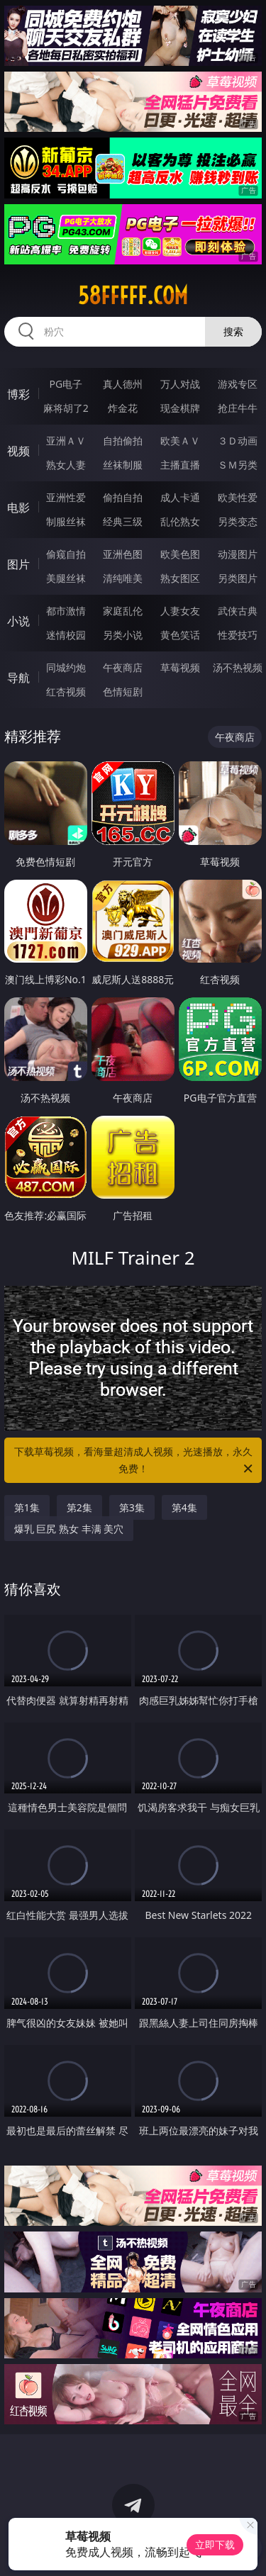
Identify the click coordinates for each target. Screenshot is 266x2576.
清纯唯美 (123, 578)
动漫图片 (237, 554)
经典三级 (123, 521)
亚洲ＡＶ (66, 440)
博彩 (18, 394)
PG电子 (65, 384)
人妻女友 (180, 610)
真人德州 (123, 384)
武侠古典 (237, 610)
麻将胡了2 (66, 408)
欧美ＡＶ (180, 440)
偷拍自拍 (123, 497)
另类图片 (237, 578)
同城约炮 (66, 667)
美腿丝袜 (66, 578)
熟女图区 (180, 578)
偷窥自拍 (66, 554)
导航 (18, 677)
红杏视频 (66, 691)
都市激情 (66, 610)
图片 (18, 564)
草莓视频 (180, 667)
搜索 (233, 331)
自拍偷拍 (123, 440)
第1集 (27, 1507)
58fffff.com (133, 295)
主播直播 (180, 464)
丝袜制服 (123, 464)
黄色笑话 (180, 635)
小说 (18, 621)
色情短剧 (123, 691)
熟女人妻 (66, 464)
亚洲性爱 (66, 497)
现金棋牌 (180, 408)
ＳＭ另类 (237, 464)
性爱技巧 (237, 635)
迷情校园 (66, 635)
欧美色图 (180, 554)
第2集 (79, 1507)
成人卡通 (180, 497)
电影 (18, 507)
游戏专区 (237, 384)
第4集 (184, 1507)
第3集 (132, 1507)
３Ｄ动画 (237, 440)
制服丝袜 (66, 521)
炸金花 (123, 408)
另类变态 (237, 521)
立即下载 (215, 2544)
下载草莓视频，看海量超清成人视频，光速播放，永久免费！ (134, 1461)
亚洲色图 (123, 554)
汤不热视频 (237, 667)
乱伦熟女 (180, 521)
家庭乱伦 (123, 610)
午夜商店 (123, 667)
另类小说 (123, 635)
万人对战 (180, 384)
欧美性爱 (237, 497)
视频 (18, 451)
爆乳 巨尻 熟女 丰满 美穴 (69, 1528)
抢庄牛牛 (237, 408)
